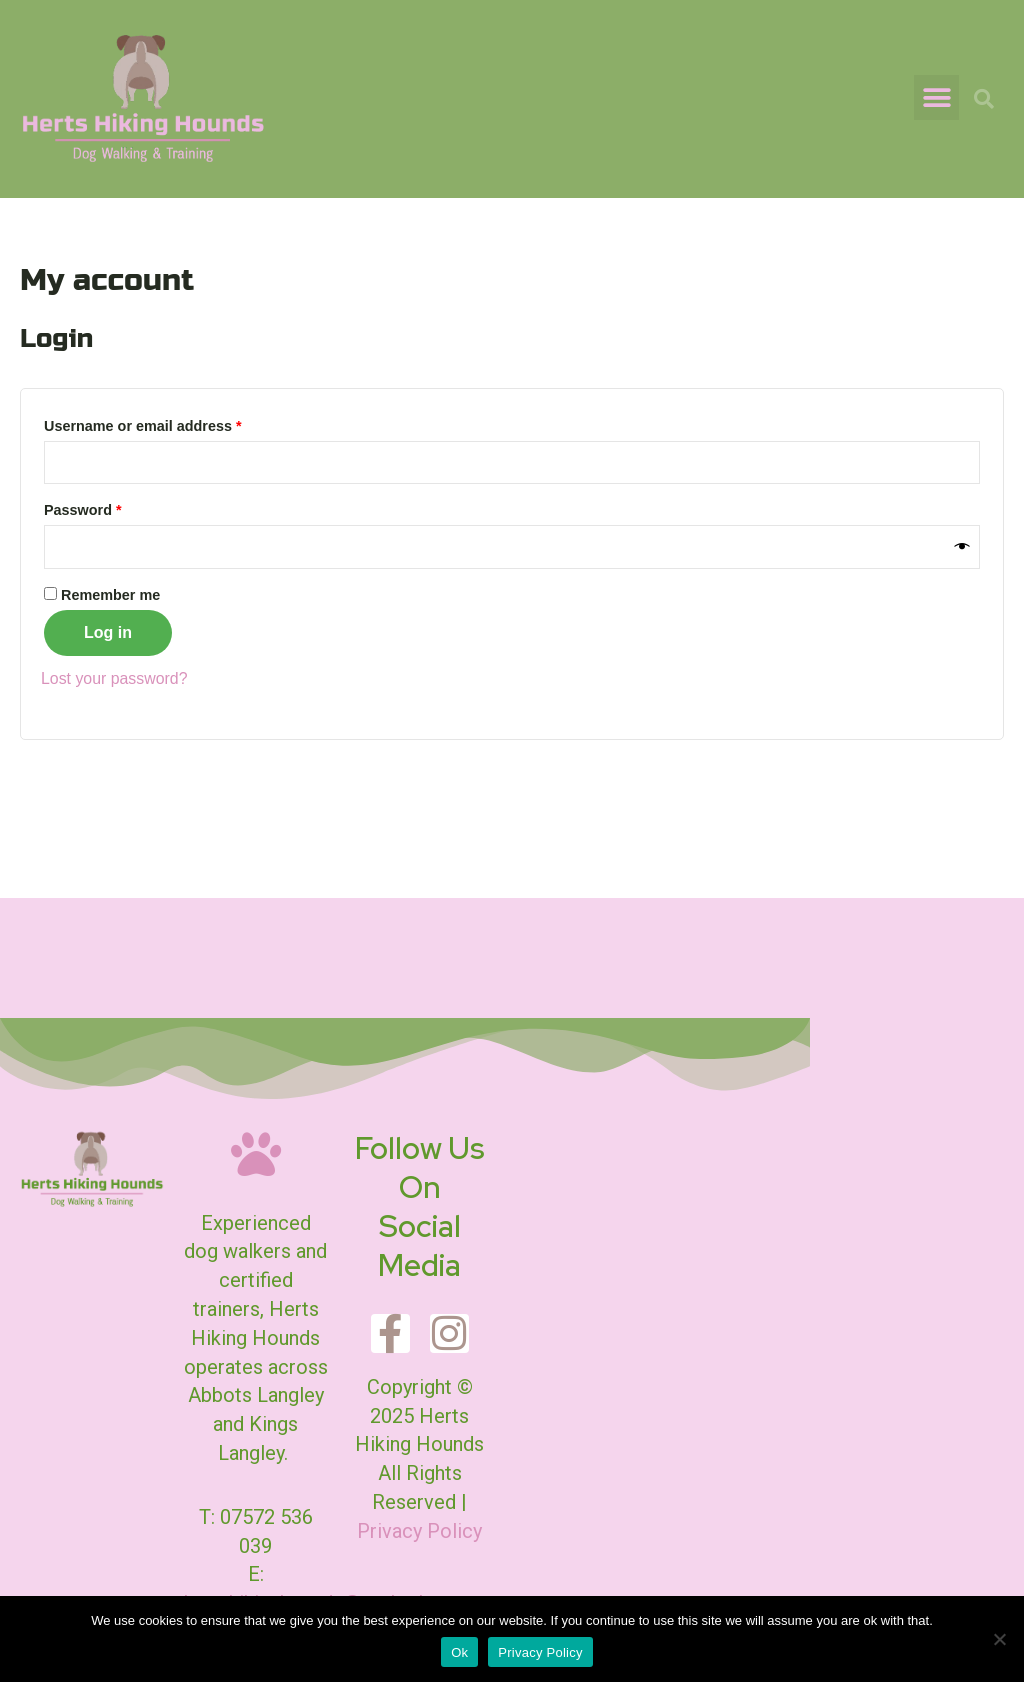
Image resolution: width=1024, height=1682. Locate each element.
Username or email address (173, 423)
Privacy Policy (419, 1531)
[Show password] (962, 547)
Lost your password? (115, 678)
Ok (459, 1652)
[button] (936, 97)
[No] (999, 1639)
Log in (108, 632)
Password (113, 508)
